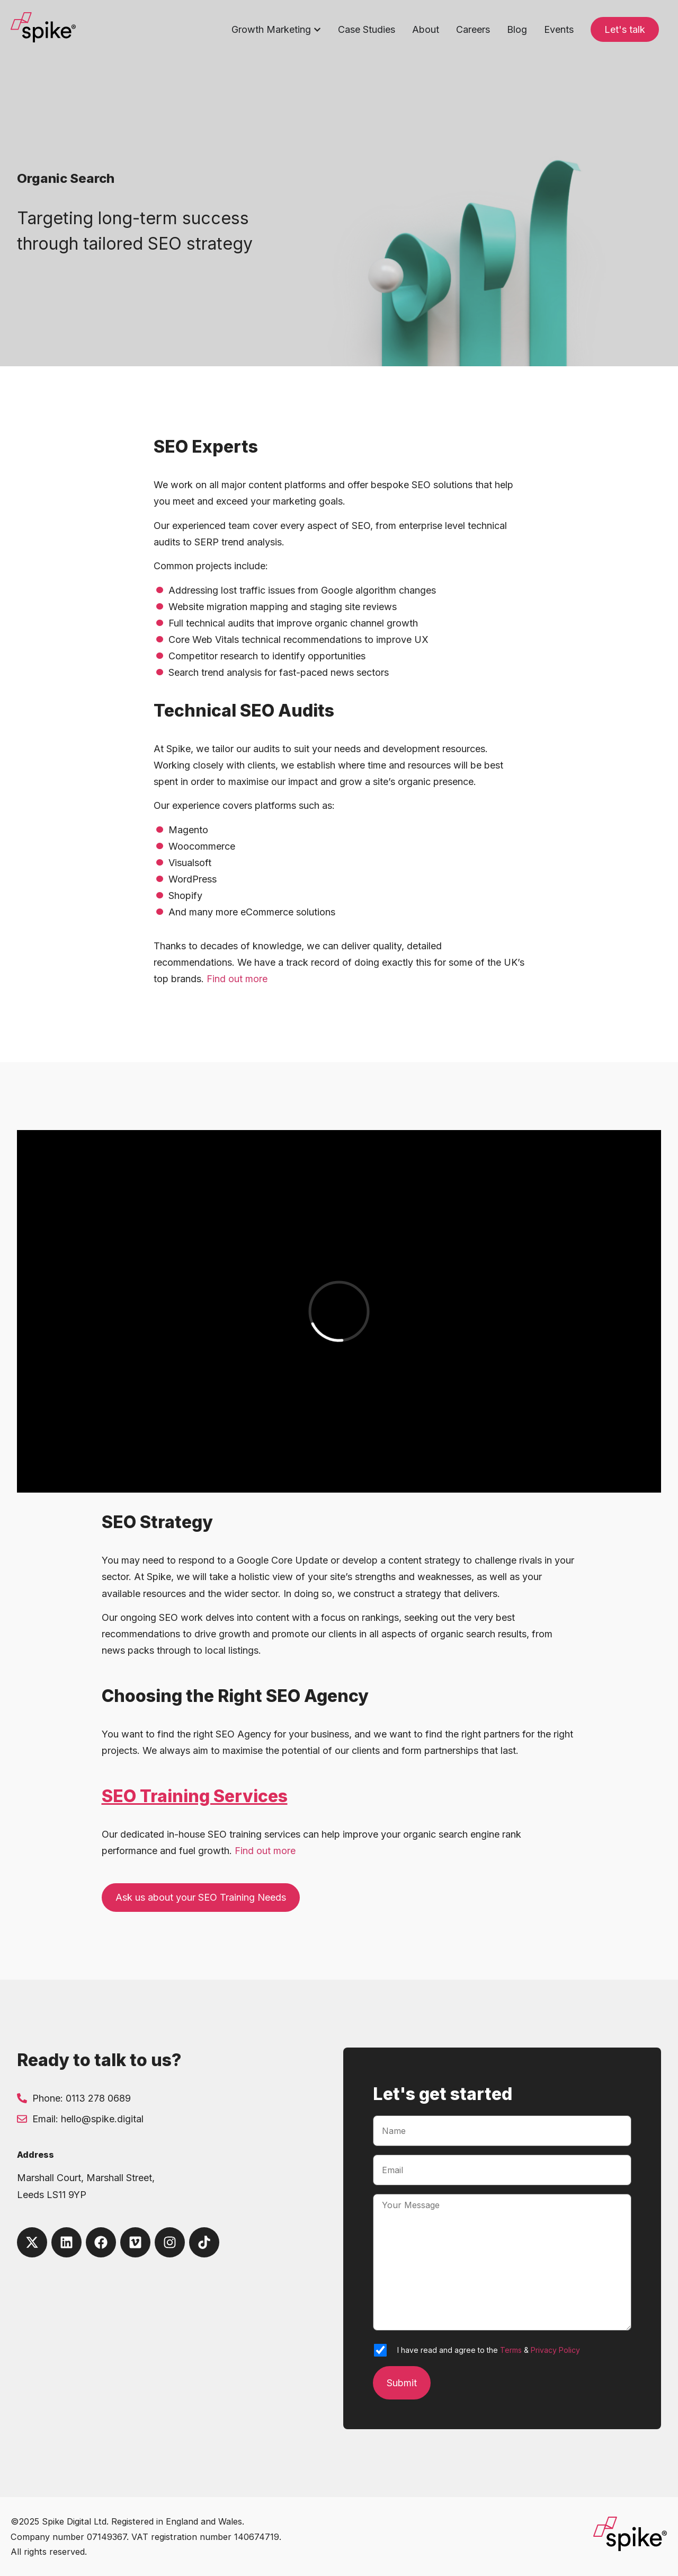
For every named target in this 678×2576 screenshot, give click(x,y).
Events (559, 29)
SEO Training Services (195, 1796)
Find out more (237, 978)
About (425, 29)
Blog (517, 29)
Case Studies (366, 29)
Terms (511, 2349)
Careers (473, 29)
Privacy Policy (555, 2349)
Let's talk (624, 29)
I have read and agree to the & (488, 2350)
